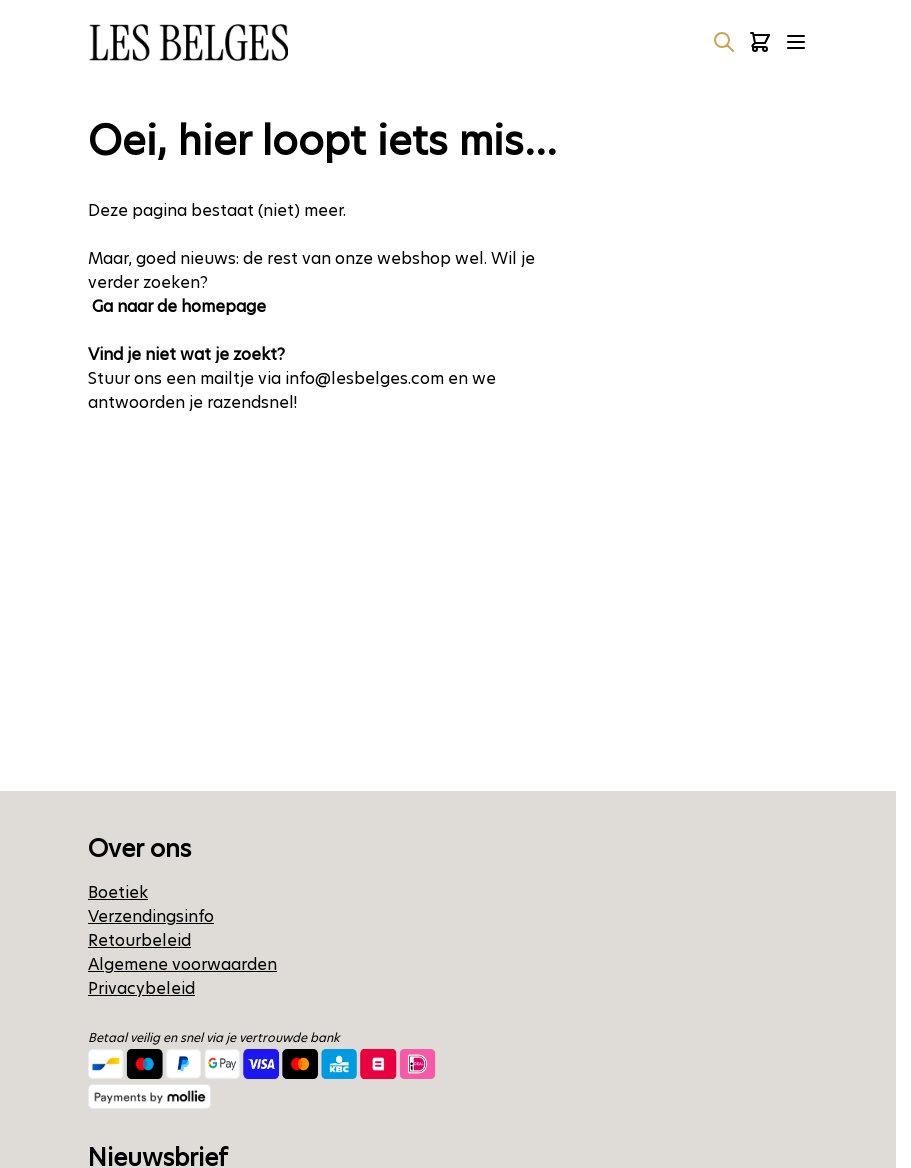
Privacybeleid (141, 988)
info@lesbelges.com (364, 378)
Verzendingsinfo (151, 916)
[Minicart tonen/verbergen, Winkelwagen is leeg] (760, 42)
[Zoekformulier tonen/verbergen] (724, 42)
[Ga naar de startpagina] (188, 42)
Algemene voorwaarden (182, 964)
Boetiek (118, 892)
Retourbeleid (139, 940)
